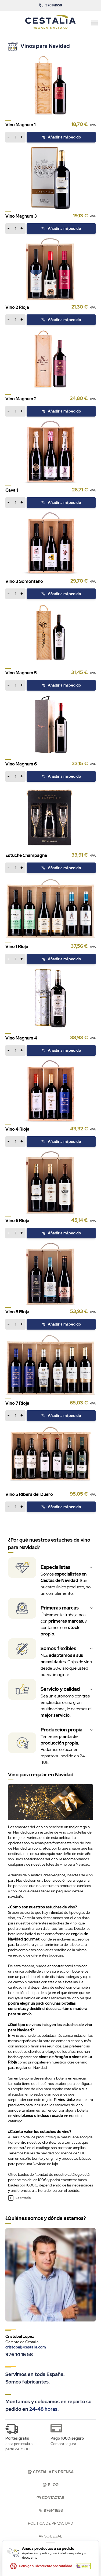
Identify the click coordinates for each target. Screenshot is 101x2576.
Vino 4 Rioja (17, 1129)
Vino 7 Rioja (17, 1403)
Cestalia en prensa (51, 2472)
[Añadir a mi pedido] (15, 137)
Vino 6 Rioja (17, 1220)
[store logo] (50, 22)
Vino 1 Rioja (16, 946)
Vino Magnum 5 (21, 673)
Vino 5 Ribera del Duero (29, 1494)
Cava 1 (11, 490)
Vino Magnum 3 (21, 216)
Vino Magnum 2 (21, 399)
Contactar (50, 2497)
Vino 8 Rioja (17, 1312)
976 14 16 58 (19, 2354)
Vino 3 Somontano (24, 581)
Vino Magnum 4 (21, 1038)
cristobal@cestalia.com (25, 2347)
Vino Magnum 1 (20, 125)
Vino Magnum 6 (21, 764)
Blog (50, 2484)
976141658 (50, 2510)
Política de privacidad (50, 2523)
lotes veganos (54, 1875)
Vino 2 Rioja (17, 307)
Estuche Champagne (26, 855)
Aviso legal (50, 2536)
